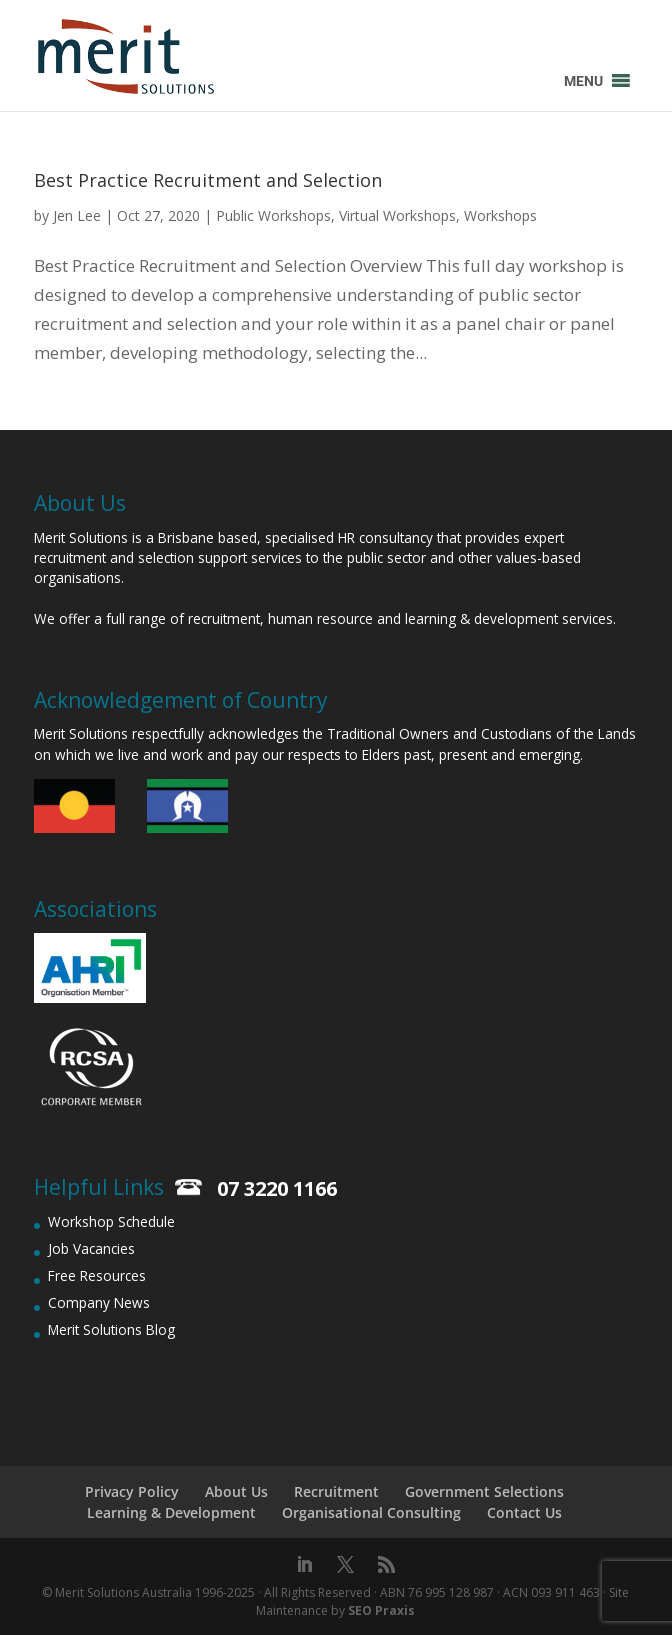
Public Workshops (273, 215)
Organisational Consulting (371, 1512)
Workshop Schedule (111, 1221)
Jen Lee (77, 215)
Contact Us (524, 1512)
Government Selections (484, 1491)
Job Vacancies (91, 1248)
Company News (99, 1302)
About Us (236, 1491)
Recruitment (336, 1491)
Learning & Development (171, 1512)
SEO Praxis (381, 1610)
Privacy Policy (132, 1491)
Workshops (500, 215)
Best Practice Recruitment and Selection (208, 180)
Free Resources (97, 1275)
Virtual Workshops (397, 215)
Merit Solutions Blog (111, 1329)
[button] (583, 81)
